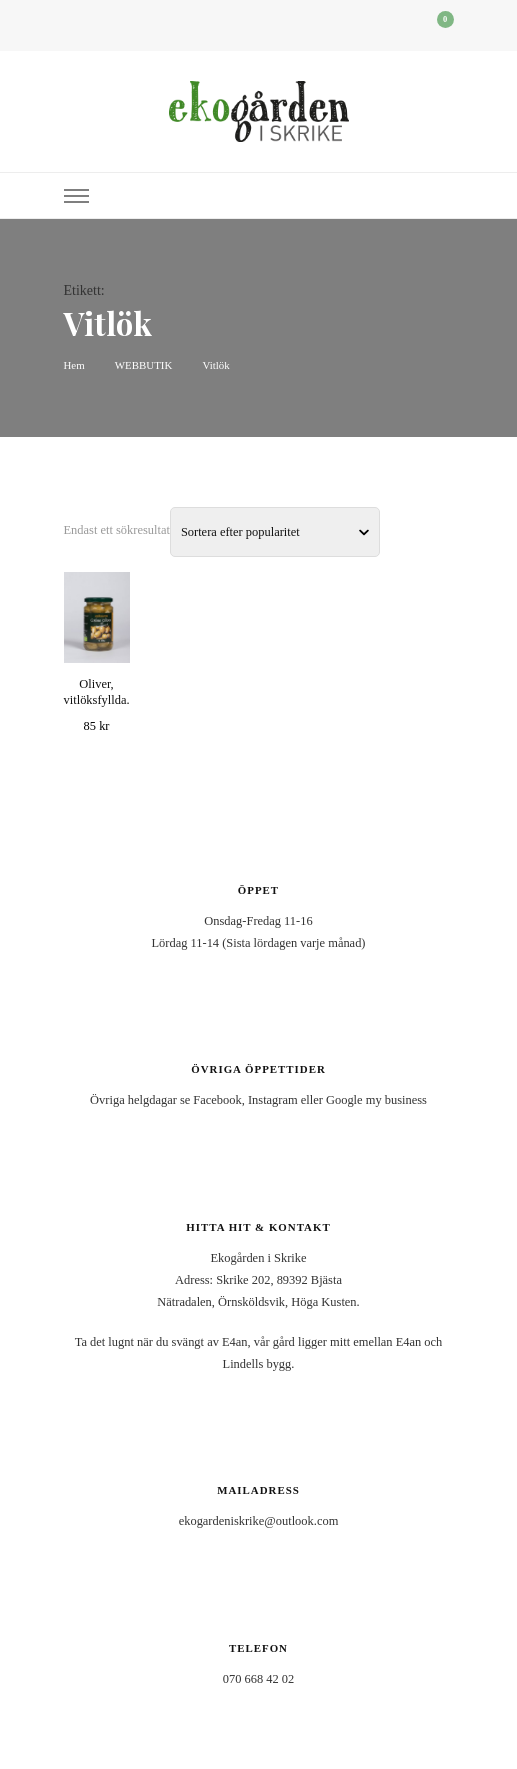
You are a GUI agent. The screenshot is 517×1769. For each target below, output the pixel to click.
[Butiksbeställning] (275, 532)
